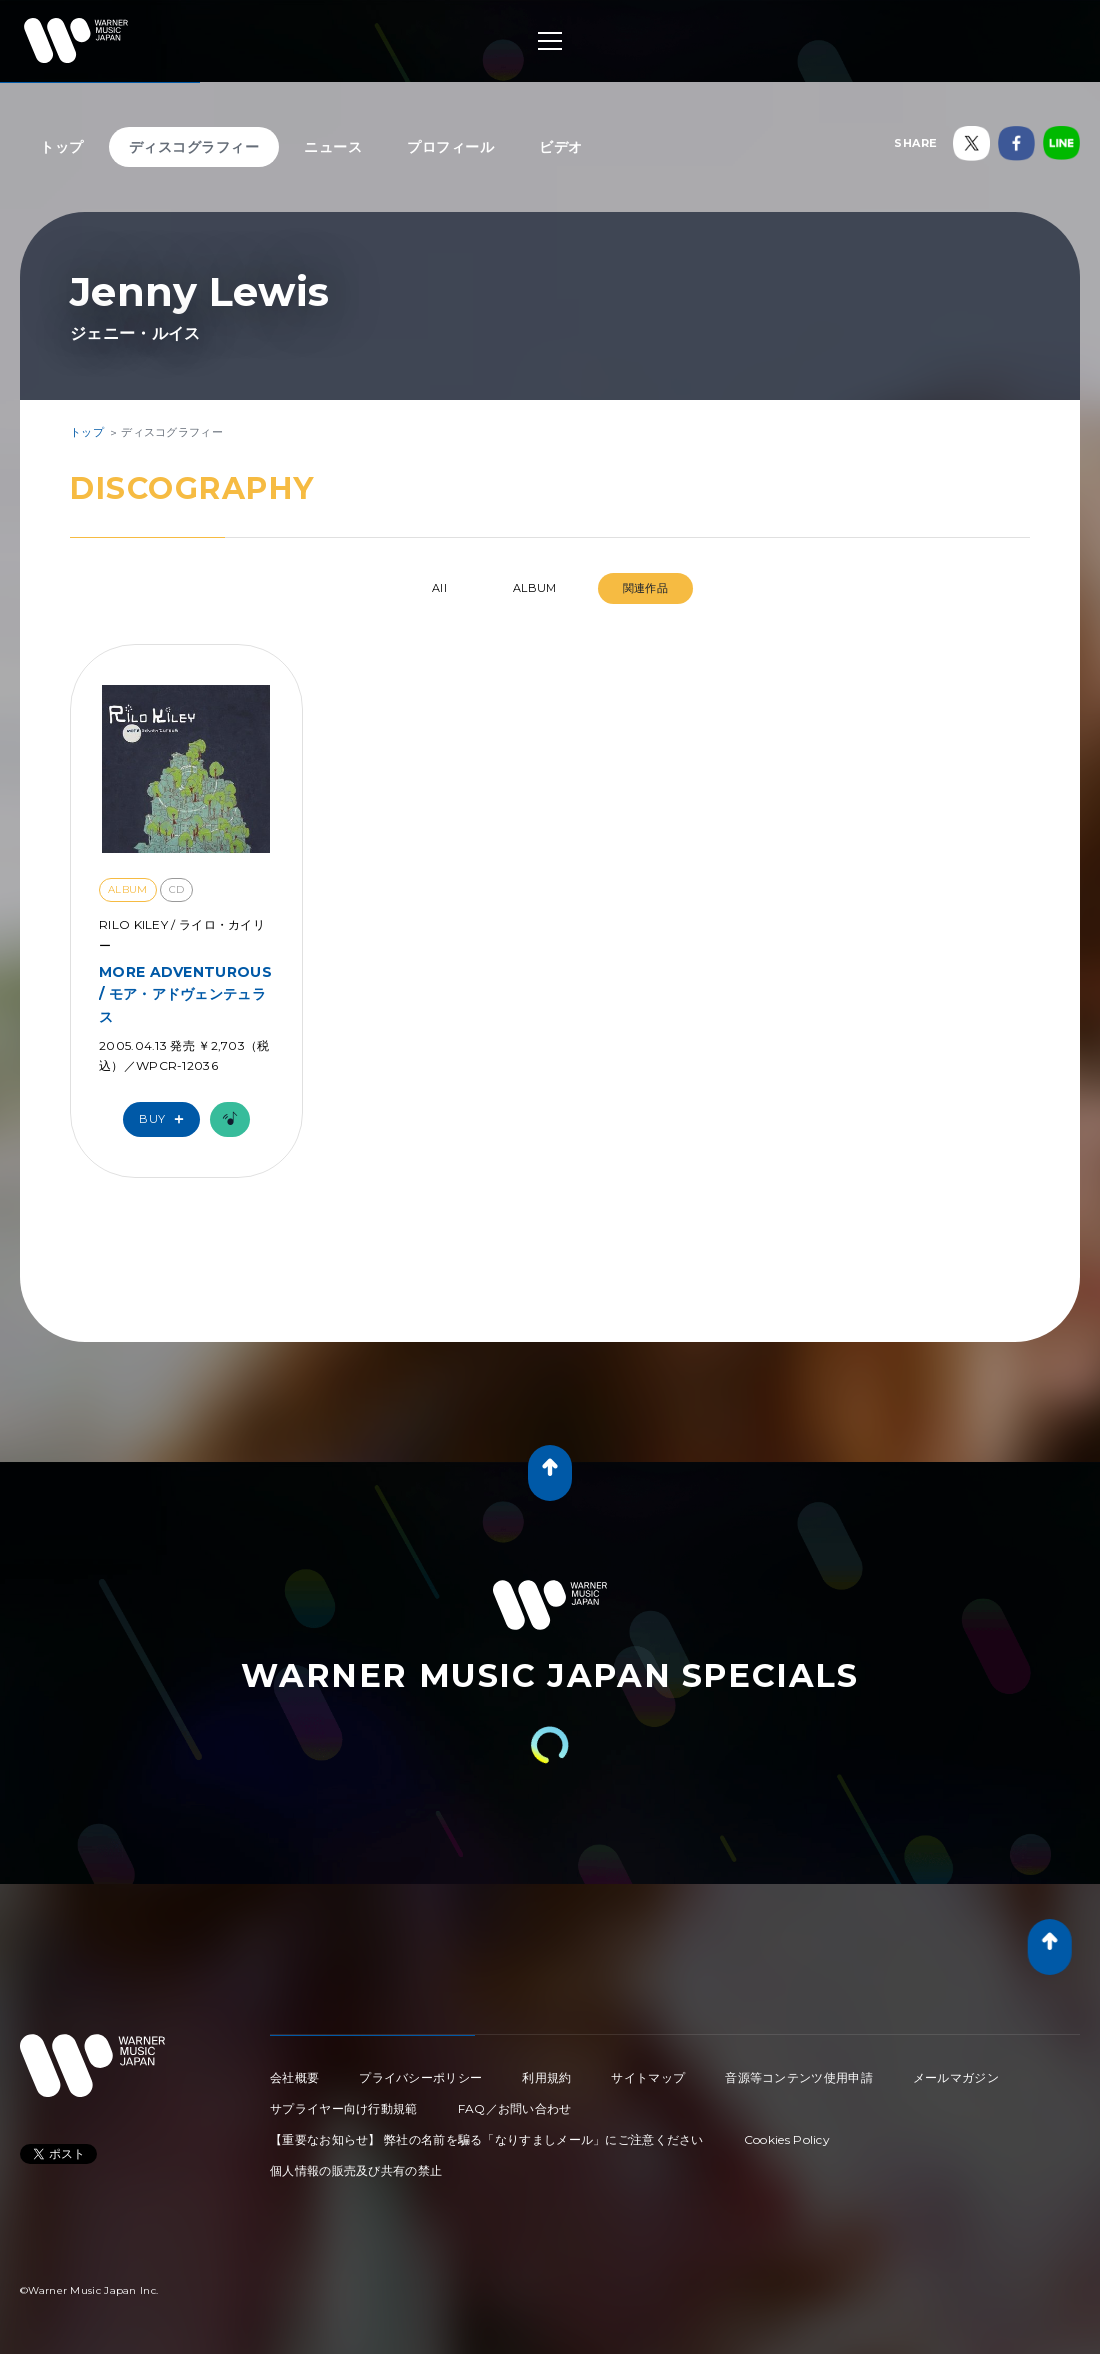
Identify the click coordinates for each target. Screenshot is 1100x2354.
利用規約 (546, 2077)
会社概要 (294, 2077)
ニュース (333, 147)
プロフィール (450, 147)
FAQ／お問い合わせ (515, 2108)
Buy (166, 1119)
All (439, 588)
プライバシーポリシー (420, 2077)
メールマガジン (956, 2077)
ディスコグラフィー (194, 147)
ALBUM (535, 588)
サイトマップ (648, 2077)
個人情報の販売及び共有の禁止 (356, 2170)
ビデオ (561, 147)
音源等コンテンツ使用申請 (799, 2077)
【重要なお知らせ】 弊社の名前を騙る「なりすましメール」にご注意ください (487, 2139)
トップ (62, 147)
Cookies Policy (787, 2139)
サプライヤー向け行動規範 (344, 2108)
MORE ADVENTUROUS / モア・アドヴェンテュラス (185, 994)
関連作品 (645, 588)
